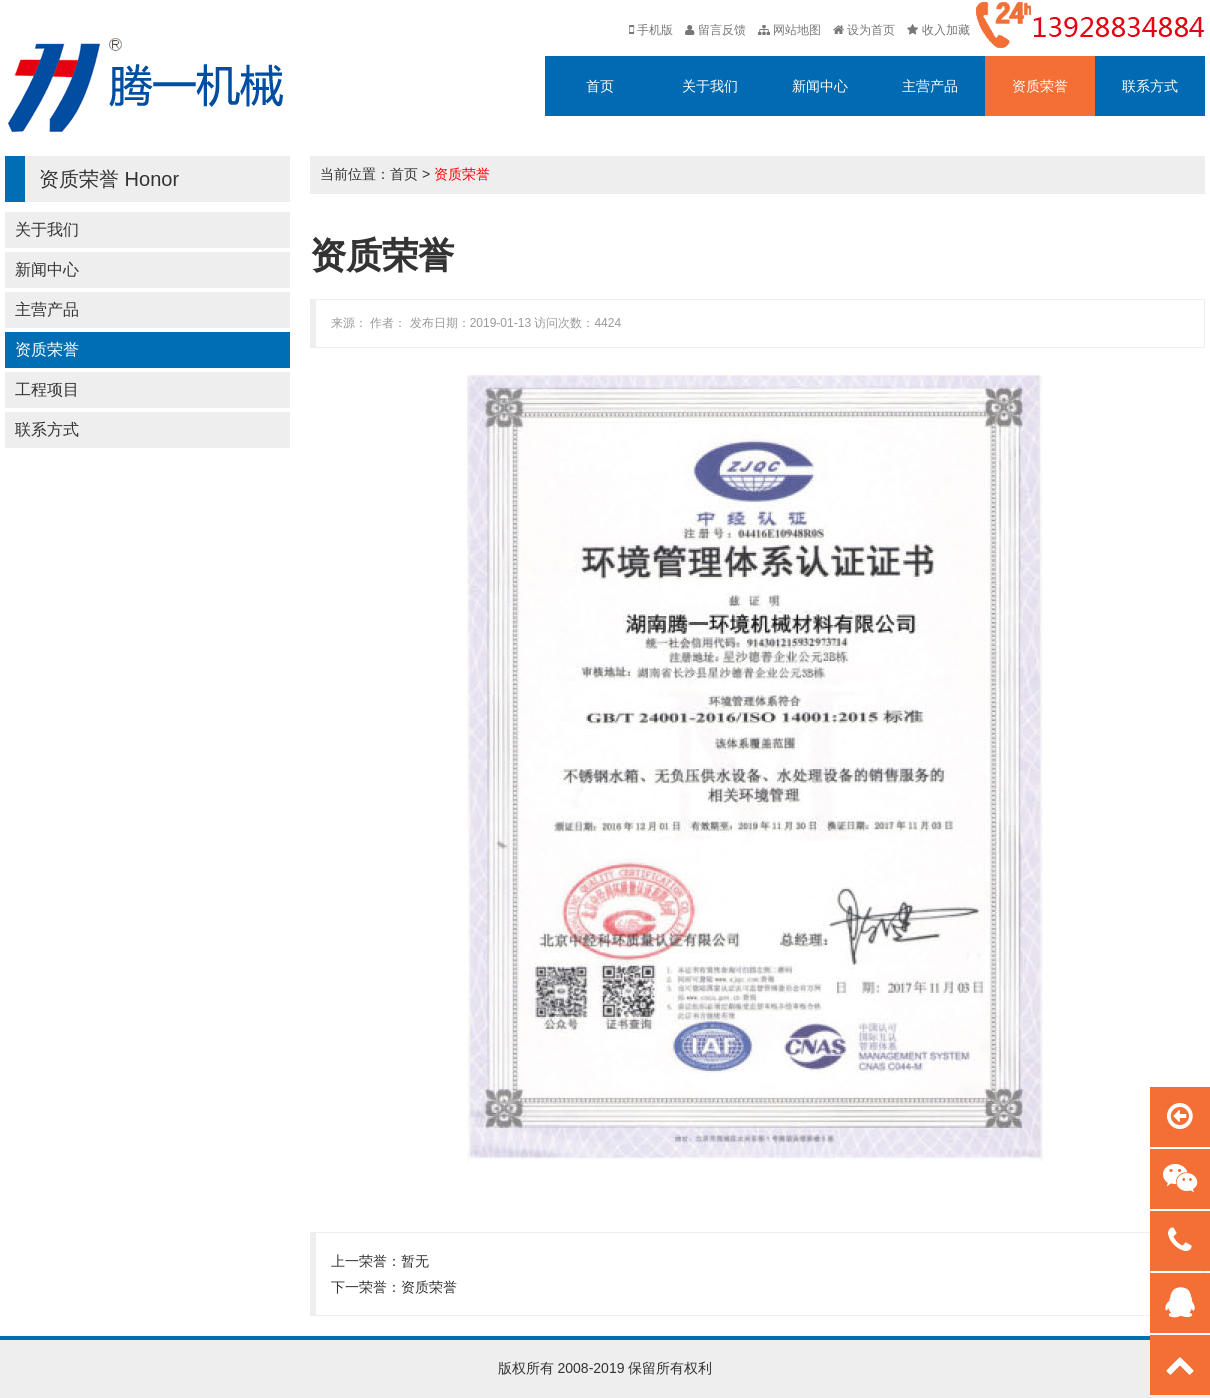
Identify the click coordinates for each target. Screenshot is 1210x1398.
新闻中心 (820, 86)
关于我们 (710, 86)
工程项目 (47, 389)
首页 (600, 86)
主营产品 (930, 86)
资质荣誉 (1040, 86)
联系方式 (1150, 86)
